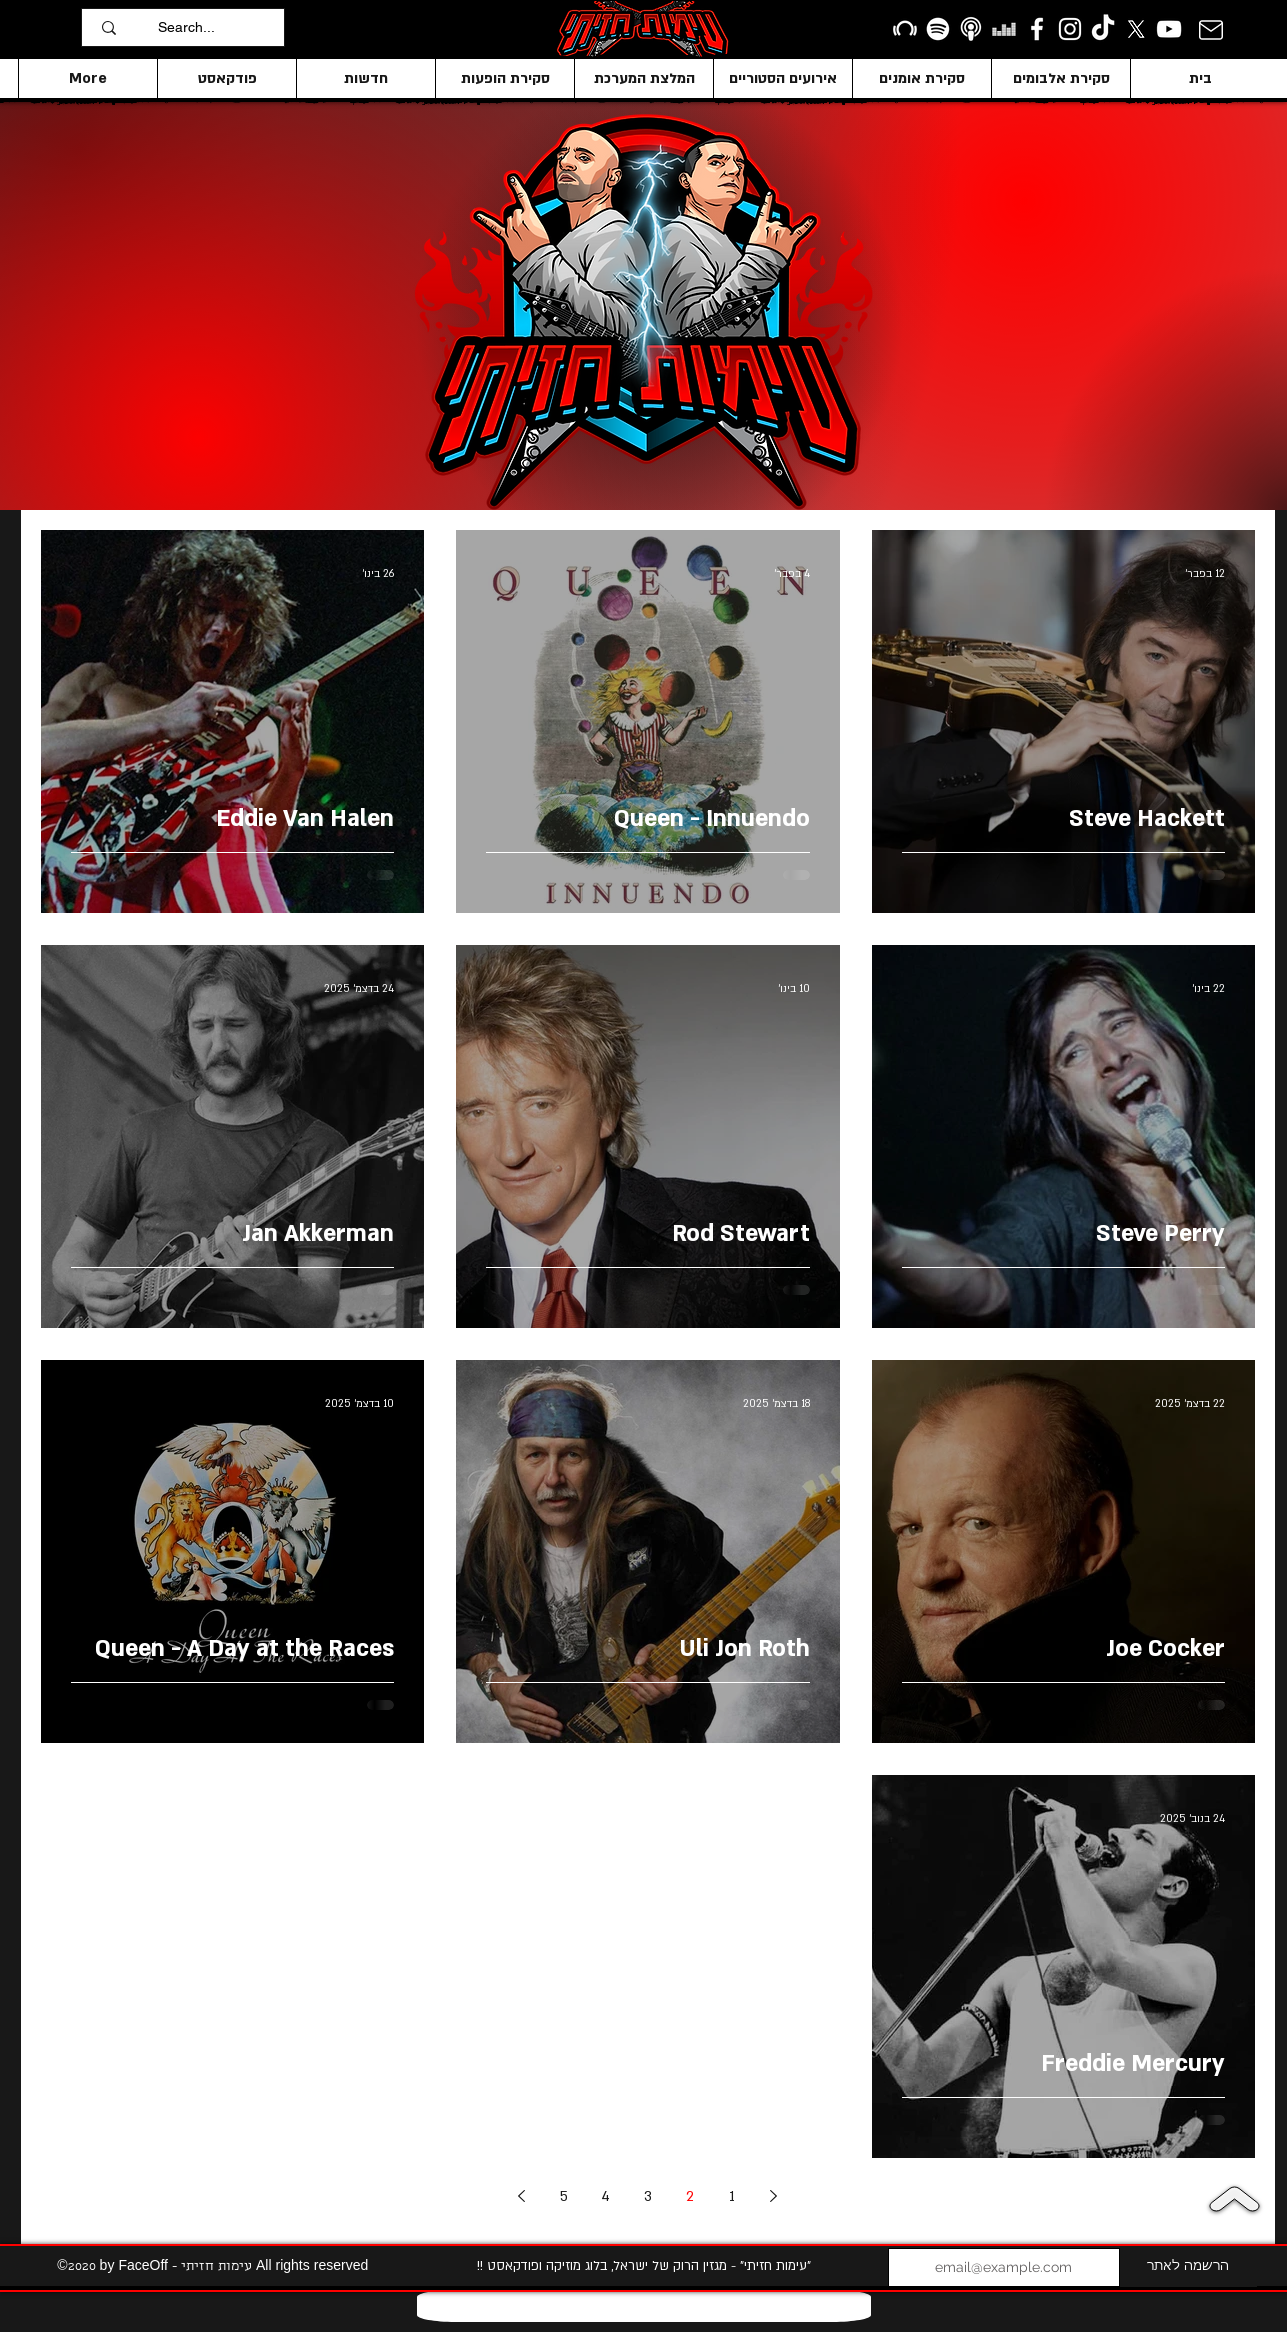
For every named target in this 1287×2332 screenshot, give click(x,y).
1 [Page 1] (732, 2196)
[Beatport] (905, 29)
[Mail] (1210, 29)
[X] (1136, 29)
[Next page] (522, 2196)
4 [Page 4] (605, 2196)
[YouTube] (1169, 29)
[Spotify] (938, 29)
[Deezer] (1004, 29)
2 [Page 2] (690, 2196)
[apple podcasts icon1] (971, 29)
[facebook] (1037, 29)
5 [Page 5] (564, 2196)
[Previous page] (774, 2196)
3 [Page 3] (648, 2196)
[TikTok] (1103, 29)
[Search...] (216, 27)
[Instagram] (1070, 29)
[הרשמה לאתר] (1188, 2267)
